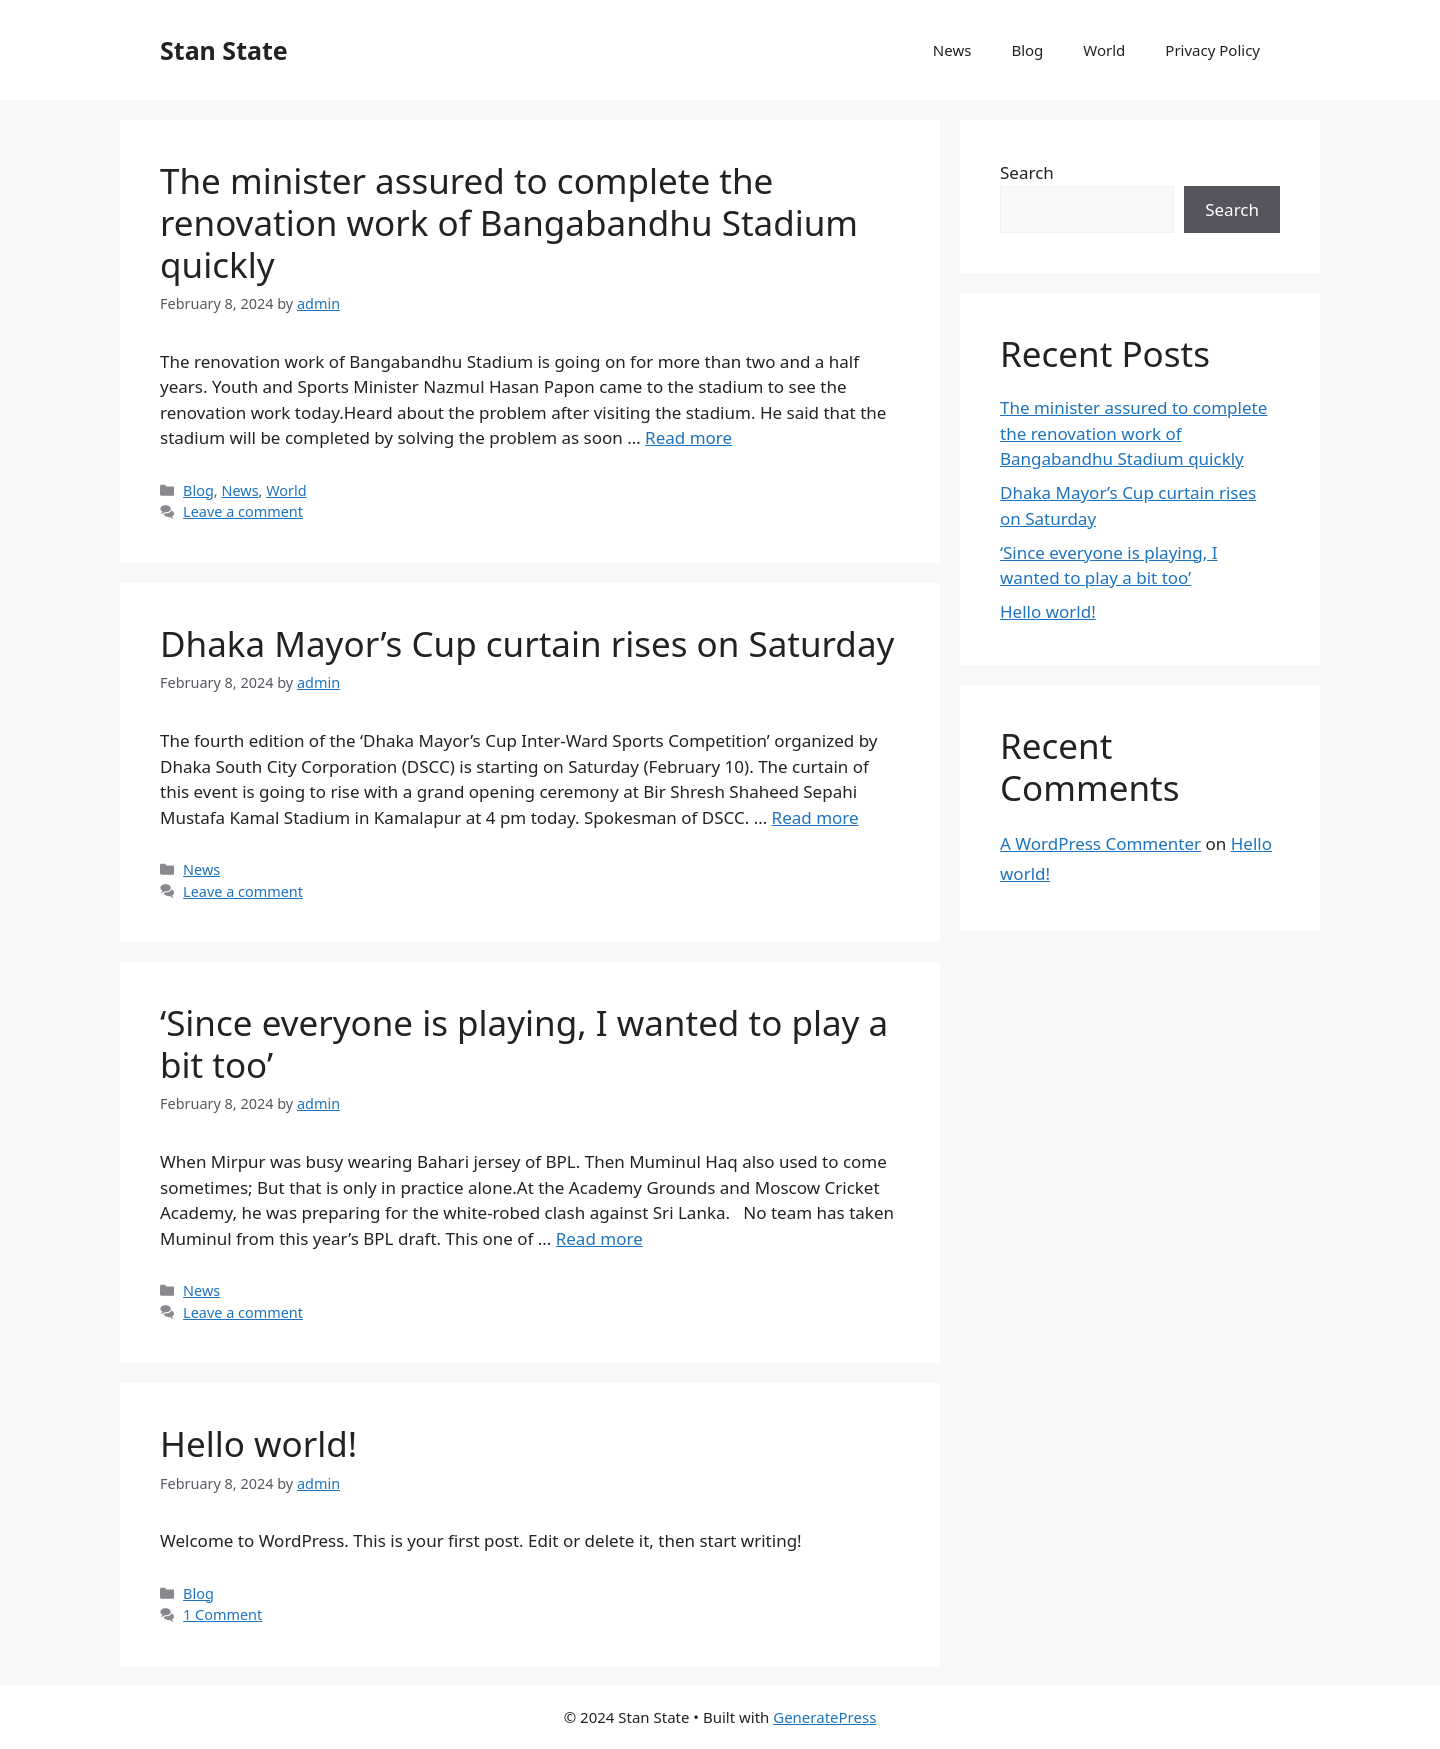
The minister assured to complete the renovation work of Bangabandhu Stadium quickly (509, 222)
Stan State (224, 50)
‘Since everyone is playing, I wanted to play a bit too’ (524, 1043)
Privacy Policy (1212, 50)
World (1104, 50)
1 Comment (222, 1614)
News (952, 50)
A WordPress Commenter (1100, 843)
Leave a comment (243, 511)
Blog (1027, 50)
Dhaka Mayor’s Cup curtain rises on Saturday (527, 643)
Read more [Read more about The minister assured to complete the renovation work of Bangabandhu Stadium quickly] (688, 437)
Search (1027, 172)
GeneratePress (824, 1717)
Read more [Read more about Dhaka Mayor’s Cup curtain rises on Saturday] (815, 817)
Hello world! (258, 1443)
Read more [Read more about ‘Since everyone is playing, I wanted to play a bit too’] (599, 1238)
